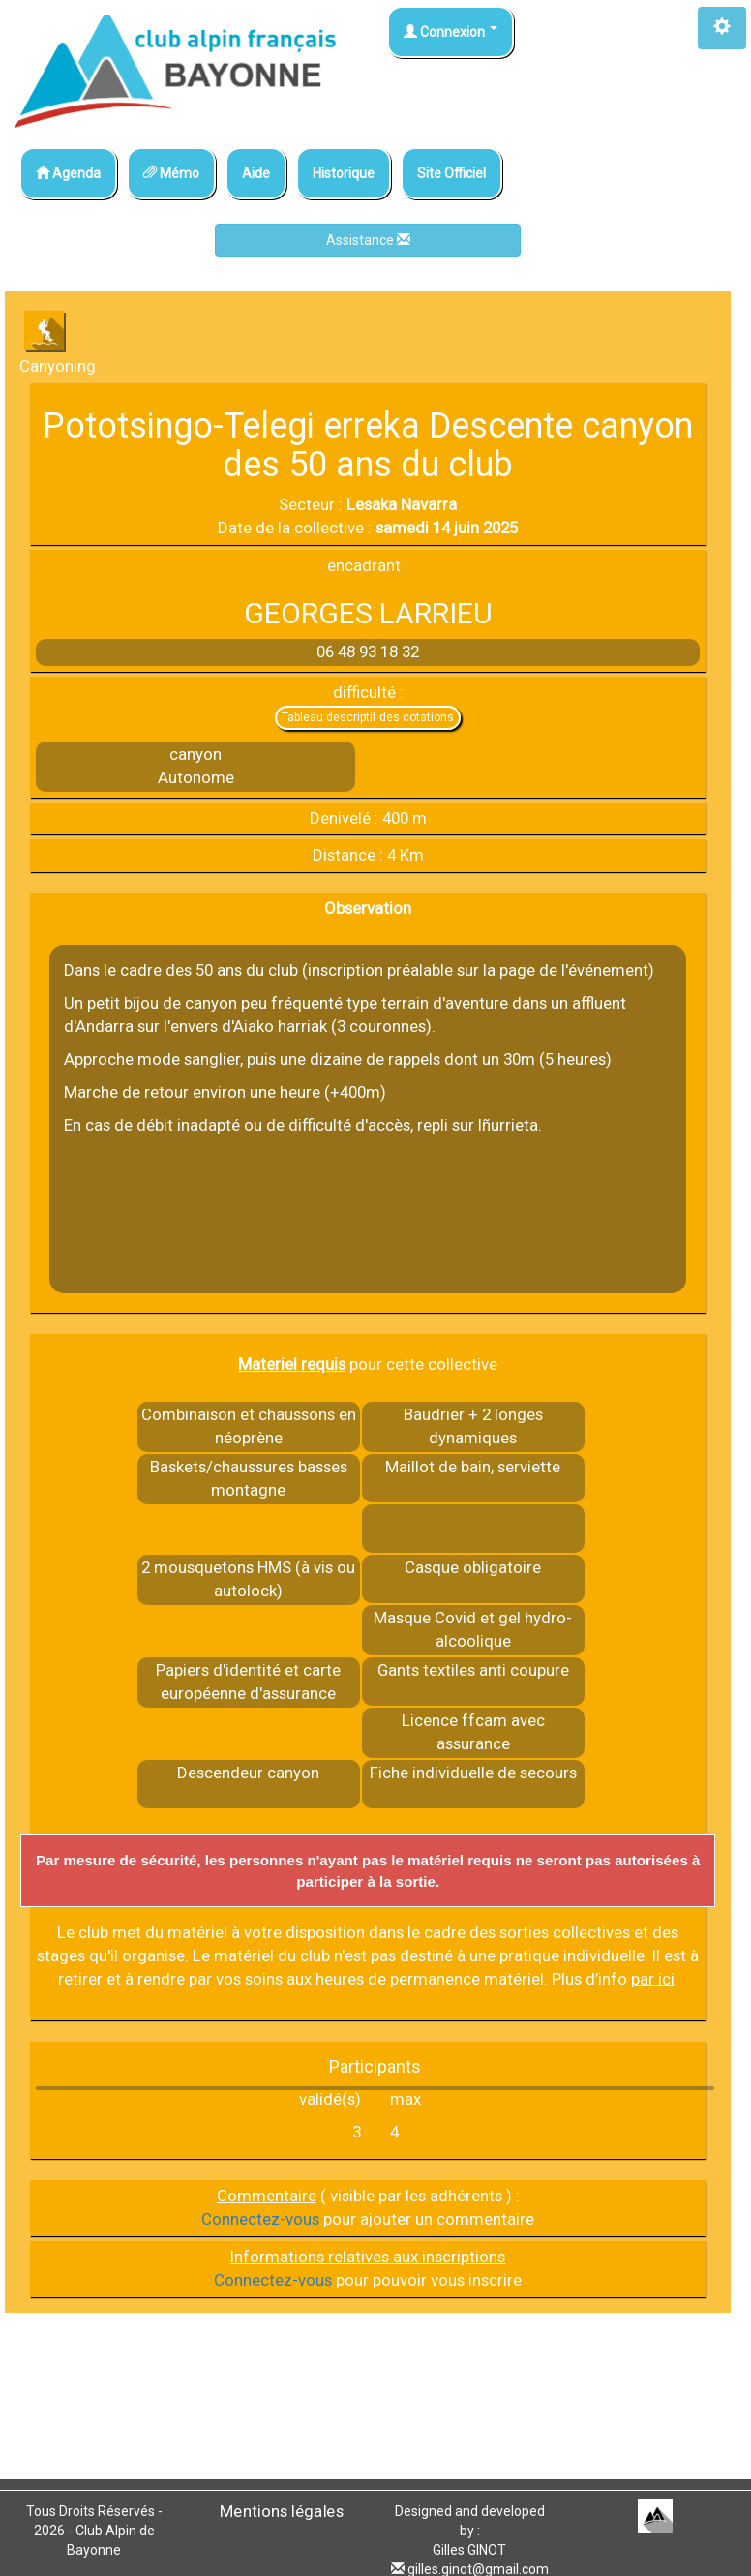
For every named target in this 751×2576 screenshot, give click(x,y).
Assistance (368, 240)
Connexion (450, 32)
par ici (653, 1978)
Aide (256, 173)
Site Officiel (451, 173)
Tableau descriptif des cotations (368, 717)
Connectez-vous (260, 2218)
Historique (344, 173)
